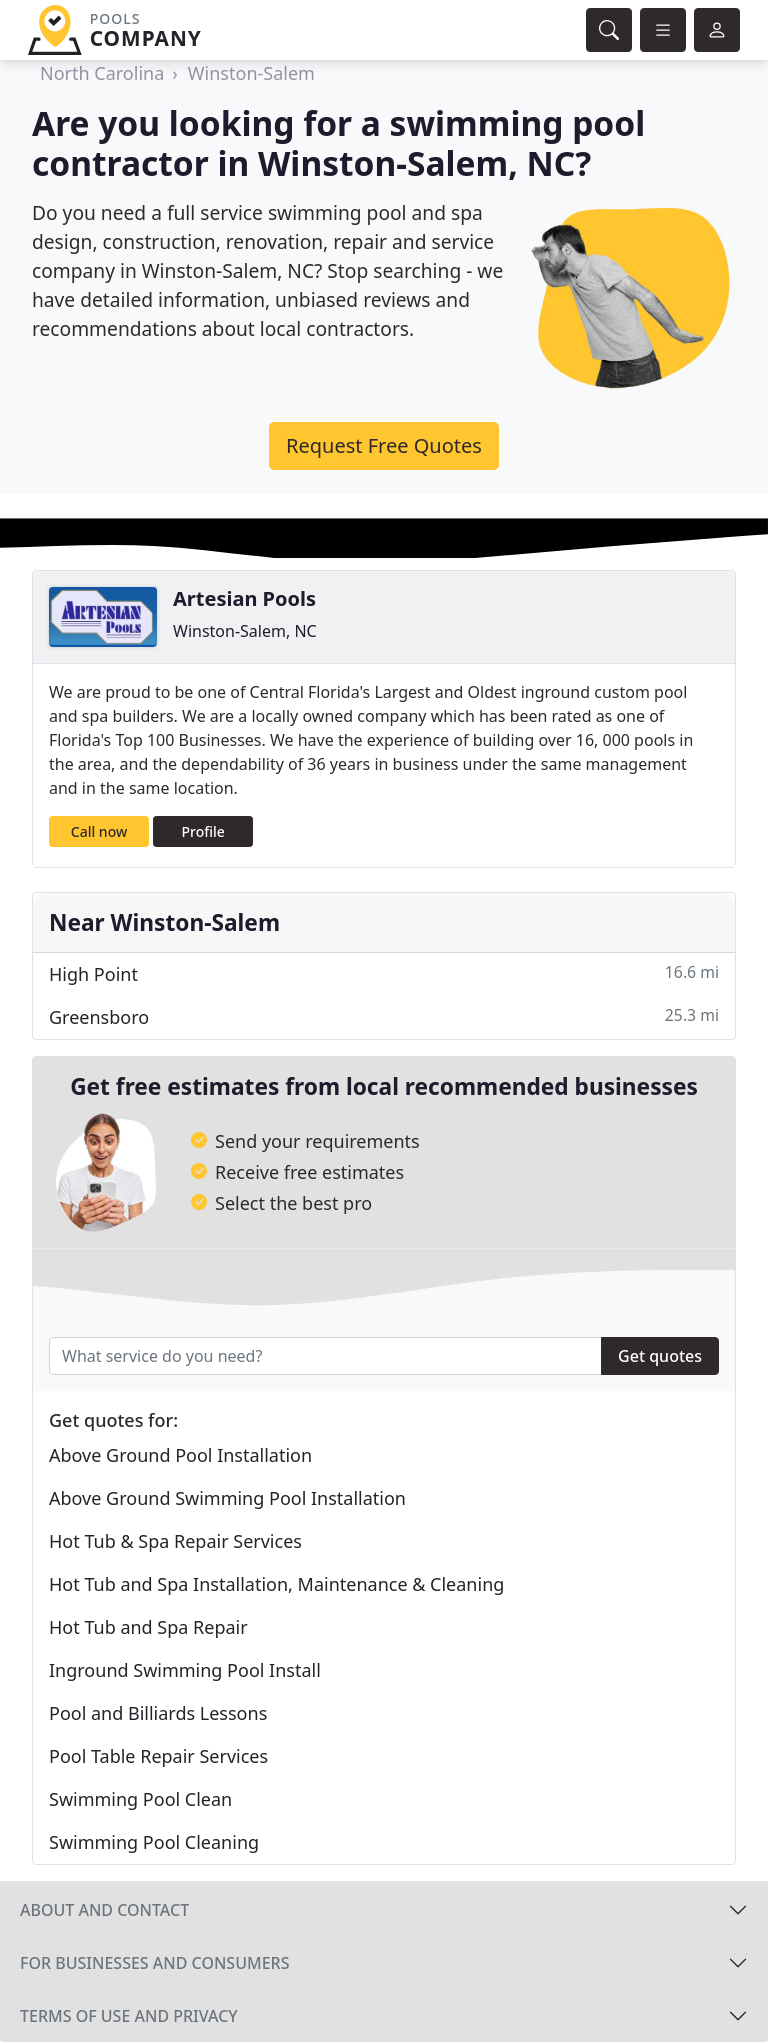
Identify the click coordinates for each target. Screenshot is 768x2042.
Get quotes (660, 1356)
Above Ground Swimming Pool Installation (227, 1498)
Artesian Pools (244, 598)
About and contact (104, 1910)
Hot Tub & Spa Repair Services (175, 1541)
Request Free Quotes (384, 445)
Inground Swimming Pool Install (185, 1670)
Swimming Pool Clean (140, 1799)
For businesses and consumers (154, 1963)
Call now (99, 831)
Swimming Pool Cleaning (154, 1842)
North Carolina (102, 73)
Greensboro (384, 1016)
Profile (203, 831)
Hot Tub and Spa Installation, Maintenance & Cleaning (276, 1584)
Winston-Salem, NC (245, 631)
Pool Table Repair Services (158, 1756)
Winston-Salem (251, 73)
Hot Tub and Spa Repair (148, 1627)
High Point (384, 973)
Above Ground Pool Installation (180, 1455)
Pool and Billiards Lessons (158, 1713)
